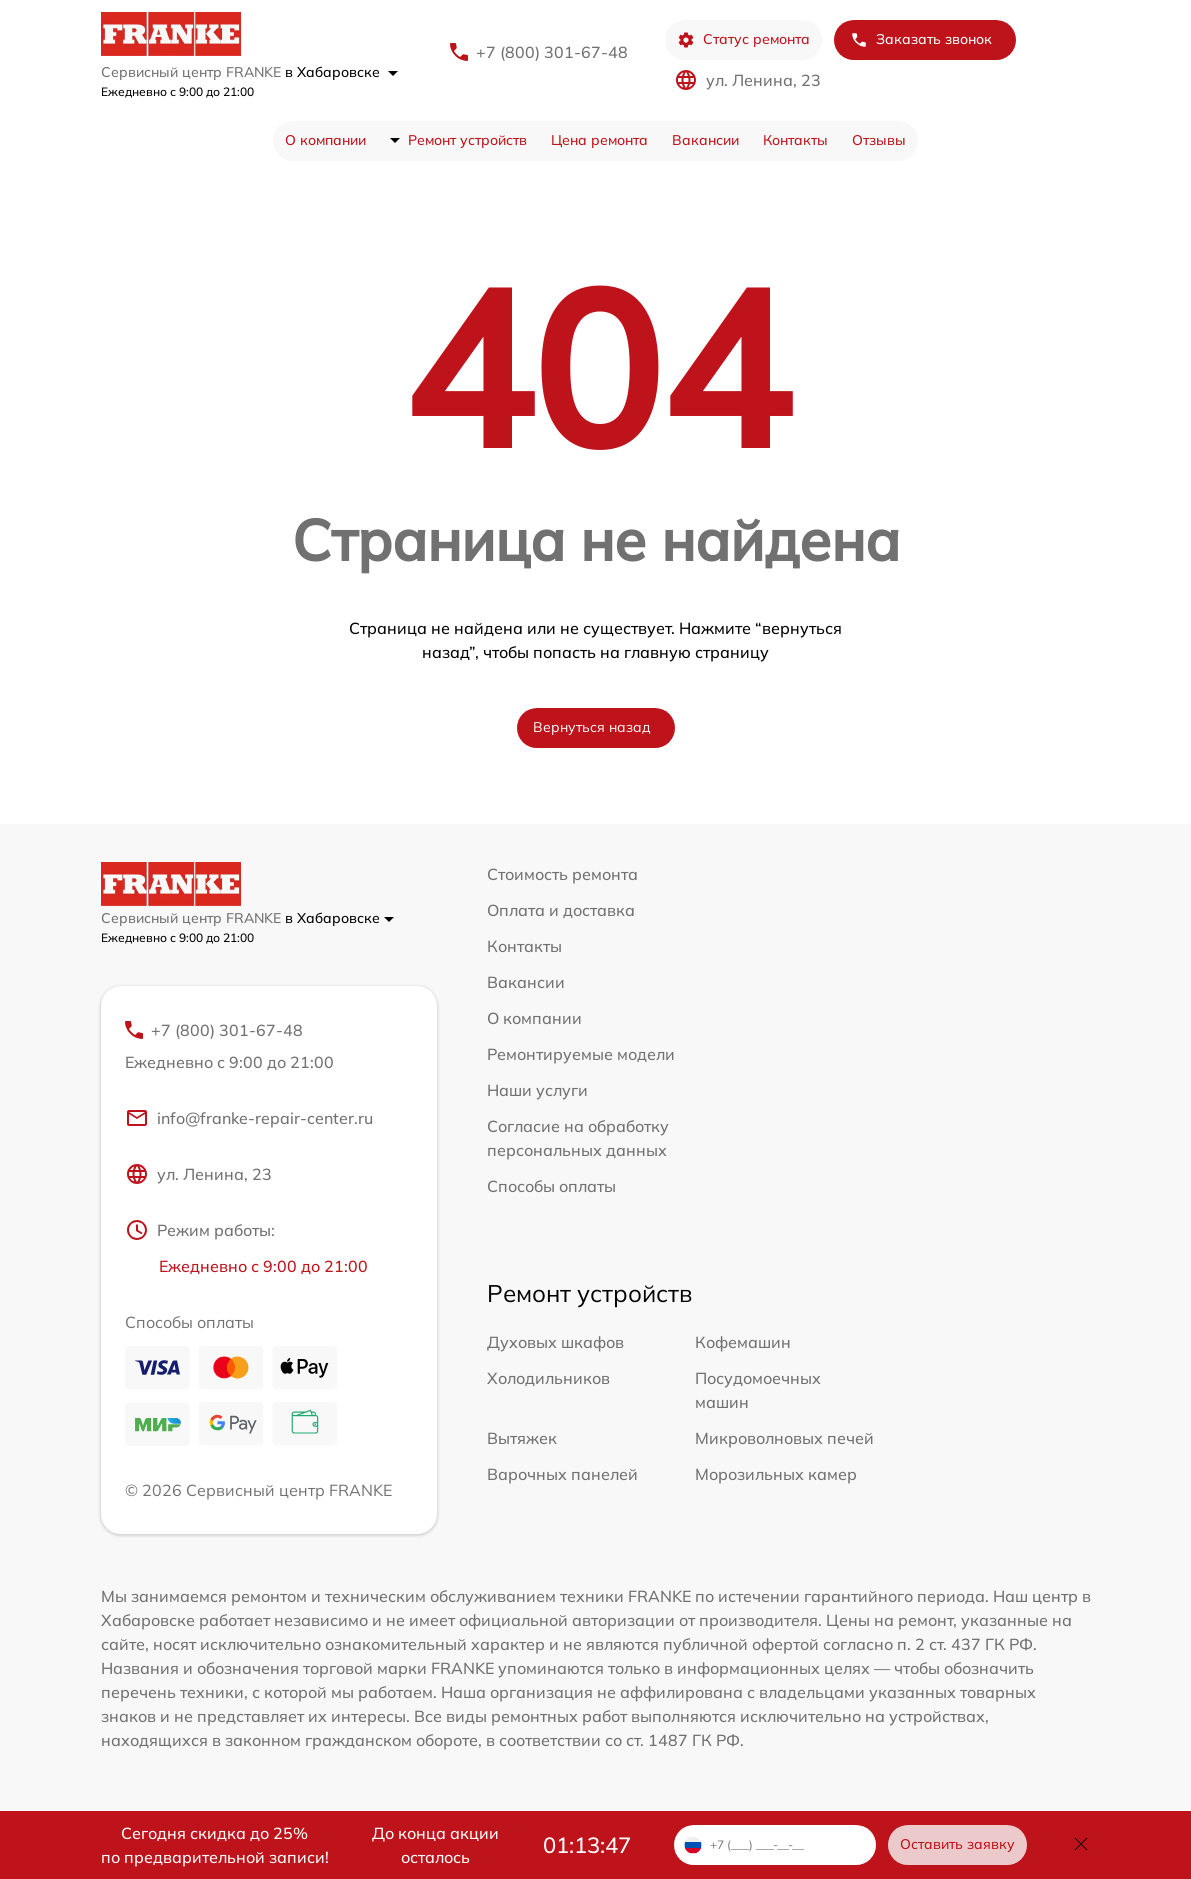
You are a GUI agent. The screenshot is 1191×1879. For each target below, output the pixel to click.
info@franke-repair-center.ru (249, 1118)
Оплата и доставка (561, 910)
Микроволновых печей (784, 1438)
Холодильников (548, 1378)
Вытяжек (522, 1438)
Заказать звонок (921, 39)
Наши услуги (537, 1090)
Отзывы (879, 140)
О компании (325, 140)
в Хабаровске (341, 72)
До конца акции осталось (435, 1845)
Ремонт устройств (467, 140)
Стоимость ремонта (562, 874)
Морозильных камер (776, 1474)
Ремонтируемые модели (581, 1054)
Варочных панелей (562, 1474)
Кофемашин (743, 1342)
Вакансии (705, 140)
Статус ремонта (743, 39)
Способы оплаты (551, 1186)
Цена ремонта (599, 140)
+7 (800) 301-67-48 (552, 52)
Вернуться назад (592, 727)
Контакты (795, 140)
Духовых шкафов (555, 1342)
